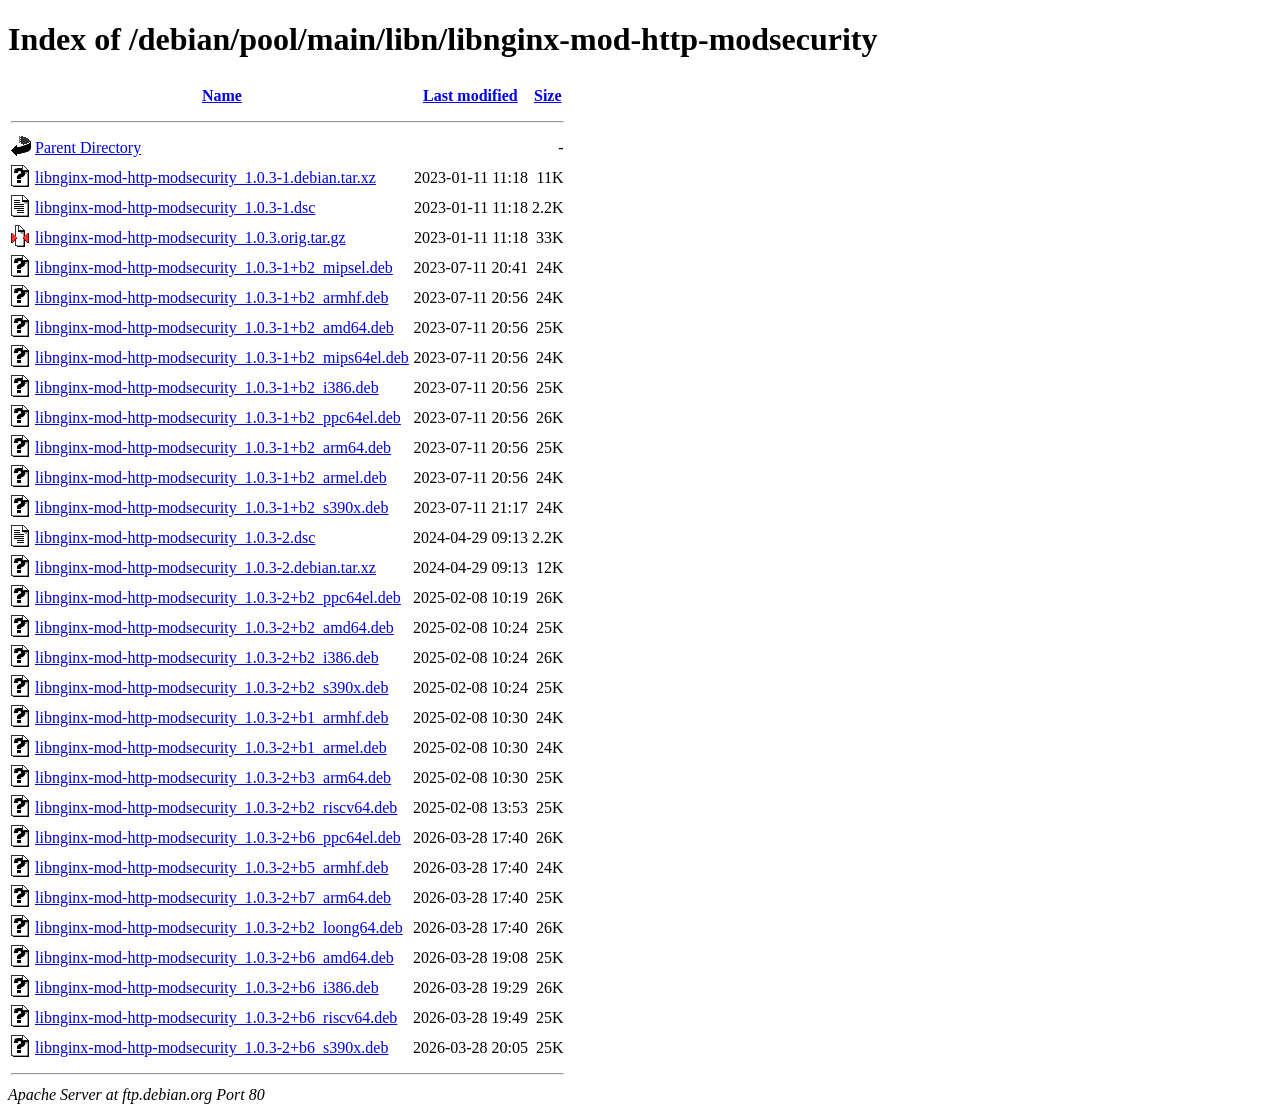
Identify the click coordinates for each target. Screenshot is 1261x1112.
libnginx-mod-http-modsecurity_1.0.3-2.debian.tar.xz (205, 567)
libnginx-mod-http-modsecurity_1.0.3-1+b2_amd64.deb (214, 327)
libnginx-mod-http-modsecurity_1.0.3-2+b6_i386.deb (207, 987)
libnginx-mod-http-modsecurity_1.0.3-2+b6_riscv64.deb (216, 1017)
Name (222, 95)
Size (548, 95)
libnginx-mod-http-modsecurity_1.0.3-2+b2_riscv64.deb (216, 807)
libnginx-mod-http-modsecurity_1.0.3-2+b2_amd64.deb (214, 627)
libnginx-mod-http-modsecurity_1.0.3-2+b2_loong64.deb (219, 927)
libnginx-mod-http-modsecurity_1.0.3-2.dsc (175, 537)
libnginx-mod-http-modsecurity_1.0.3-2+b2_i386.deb (207, 657)
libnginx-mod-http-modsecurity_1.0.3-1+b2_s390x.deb (211, 507)
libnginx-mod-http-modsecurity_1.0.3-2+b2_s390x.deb (211, 687)
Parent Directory (88, 147)
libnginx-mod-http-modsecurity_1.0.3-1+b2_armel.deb (211, 477)
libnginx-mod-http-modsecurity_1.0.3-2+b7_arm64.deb (213, 897)
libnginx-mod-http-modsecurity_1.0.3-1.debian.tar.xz (205, 177)
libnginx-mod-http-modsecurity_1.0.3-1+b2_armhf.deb (211, 297)
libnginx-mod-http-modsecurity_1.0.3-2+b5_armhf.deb (211, 867)
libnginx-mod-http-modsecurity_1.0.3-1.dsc (175, 207)
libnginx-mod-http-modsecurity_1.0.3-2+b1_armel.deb (211, 747)
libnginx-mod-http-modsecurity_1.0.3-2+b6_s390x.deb (211, 1047)
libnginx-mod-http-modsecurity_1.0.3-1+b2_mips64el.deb (222, 357)
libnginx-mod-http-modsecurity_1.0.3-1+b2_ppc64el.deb (218, 417)
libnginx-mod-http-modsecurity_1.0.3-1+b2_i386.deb (207, 387)
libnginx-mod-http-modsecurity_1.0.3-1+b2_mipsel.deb (214, 267)
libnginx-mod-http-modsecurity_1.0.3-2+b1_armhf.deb (211, 717)
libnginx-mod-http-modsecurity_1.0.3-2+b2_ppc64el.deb (218, 597)
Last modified (470, 95)
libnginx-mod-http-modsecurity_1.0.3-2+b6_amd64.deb (214, 957)
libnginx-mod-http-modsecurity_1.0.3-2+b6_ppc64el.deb (218, 837)
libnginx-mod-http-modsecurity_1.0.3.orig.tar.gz (190, 237)
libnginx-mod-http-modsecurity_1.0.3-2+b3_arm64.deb (213, 777)
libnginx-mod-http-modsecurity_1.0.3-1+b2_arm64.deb (213, 447)
